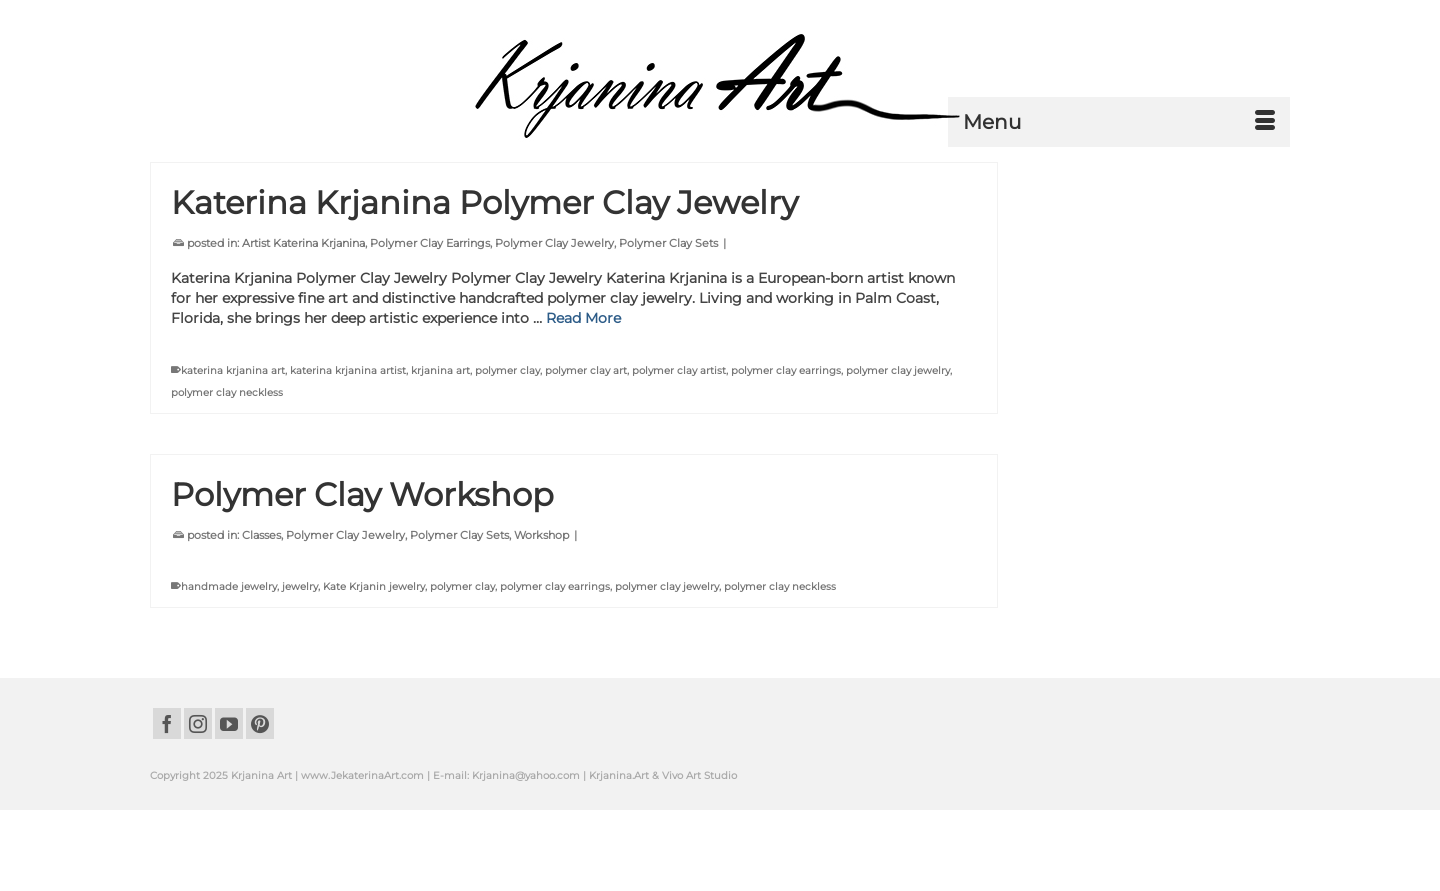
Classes (261, 535)
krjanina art (440, 370)
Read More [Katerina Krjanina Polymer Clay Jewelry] (583, 318)
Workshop (541, 535)
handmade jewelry (229, 586)
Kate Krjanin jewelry (374, 586)
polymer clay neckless (227, 392)
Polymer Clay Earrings (430, 243)
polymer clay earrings (786, 370)
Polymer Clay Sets (668, 243)
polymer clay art (586, 370)
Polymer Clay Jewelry (554, 243)
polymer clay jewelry (898, 370)
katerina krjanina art (233, 370)
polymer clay (507, 370)
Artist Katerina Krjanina (303, 243)
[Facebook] (167, 723)
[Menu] (1119, 122)
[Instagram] (198, 723)
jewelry (300, 586)
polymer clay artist (679, 370)
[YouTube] (229, 723)
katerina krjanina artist (348, 370)
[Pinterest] (260, 723)
